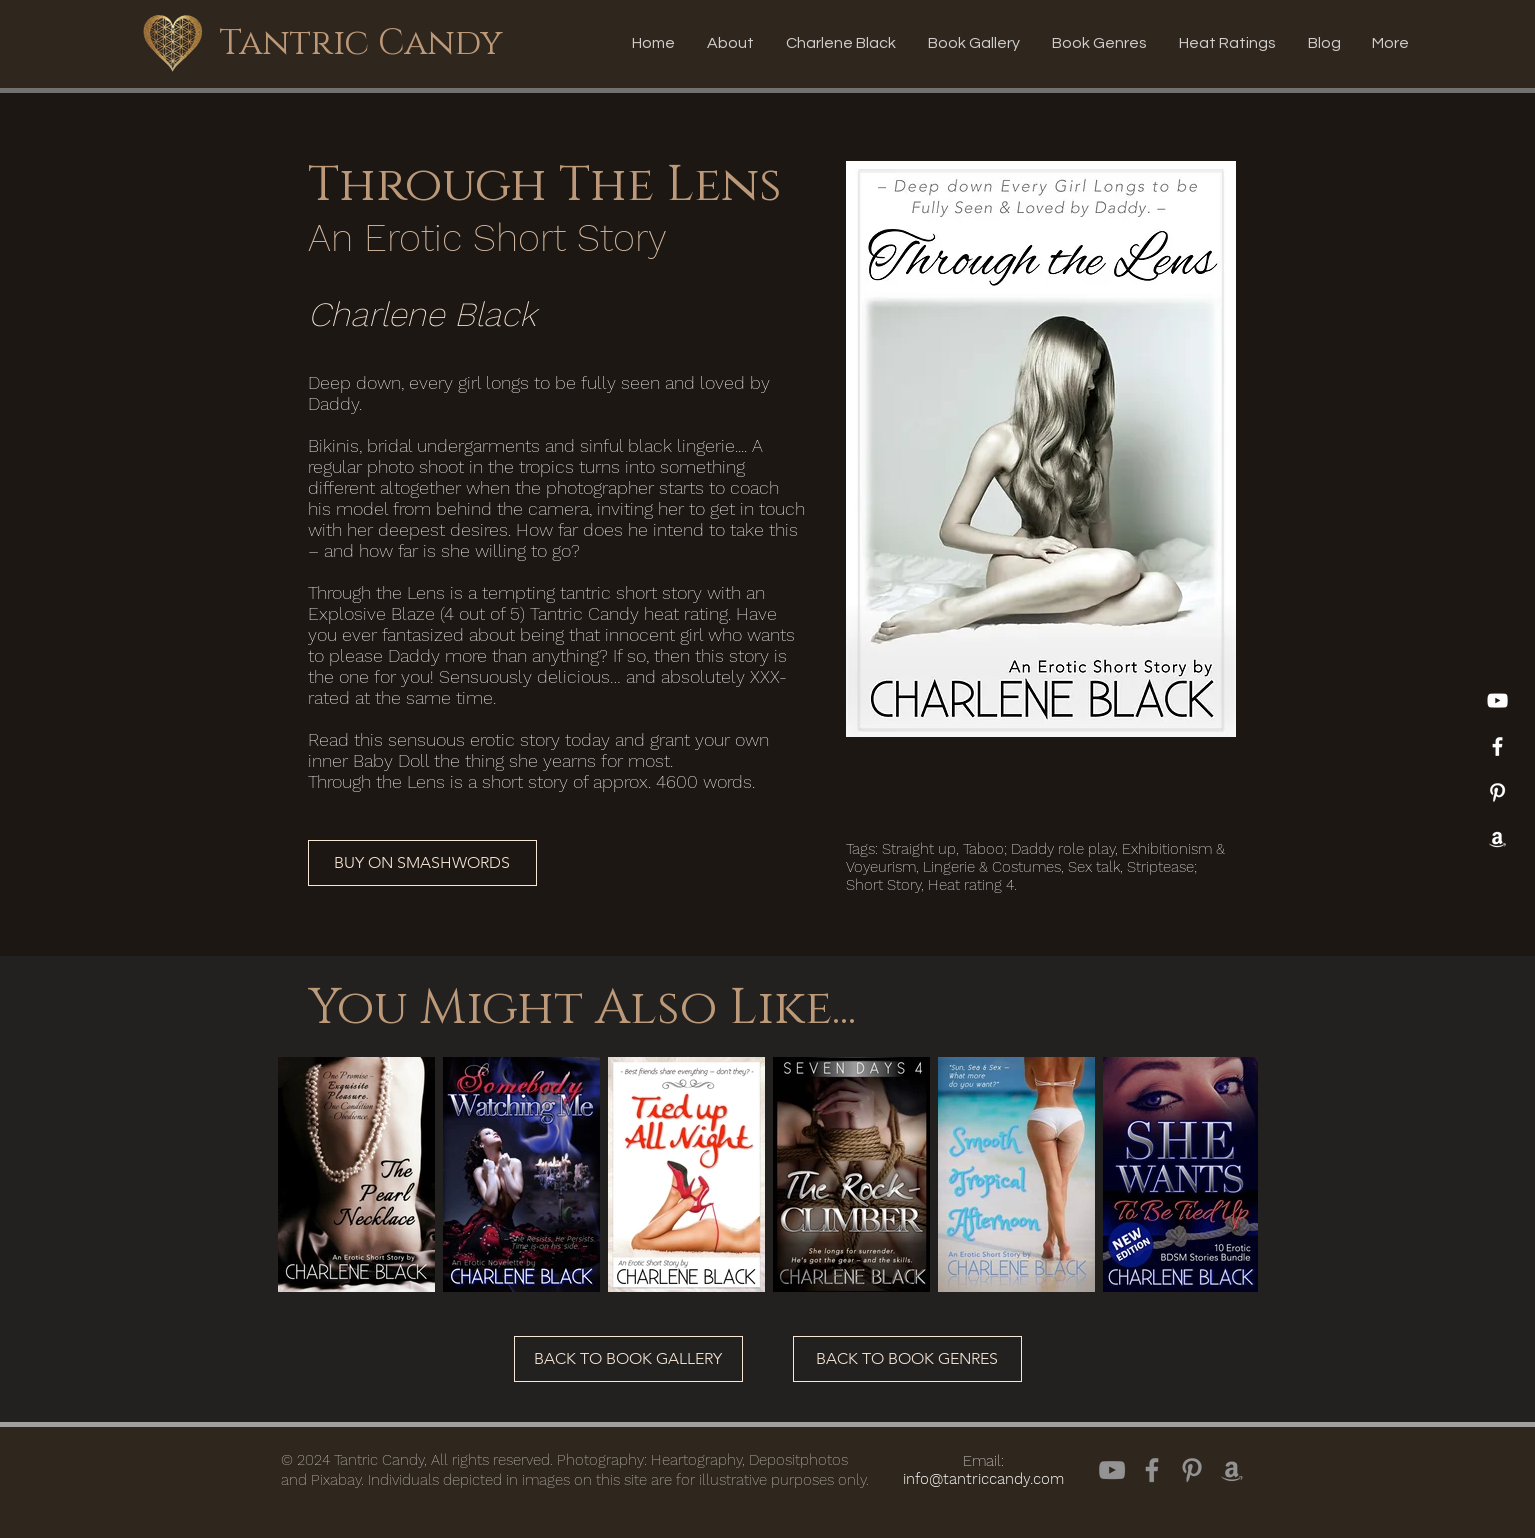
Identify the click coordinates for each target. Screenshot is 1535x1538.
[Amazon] (1497, 838)
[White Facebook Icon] (1497, 746)
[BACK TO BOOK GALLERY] (628, 1359)
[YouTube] (1497, 700)
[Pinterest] (1497, 792)
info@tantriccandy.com (983, 1479)
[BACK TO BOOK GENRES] (907, 1359)
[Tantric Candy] (361, 43)
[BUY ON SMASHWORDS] (422, 863)
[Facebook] (1152, 1470)
